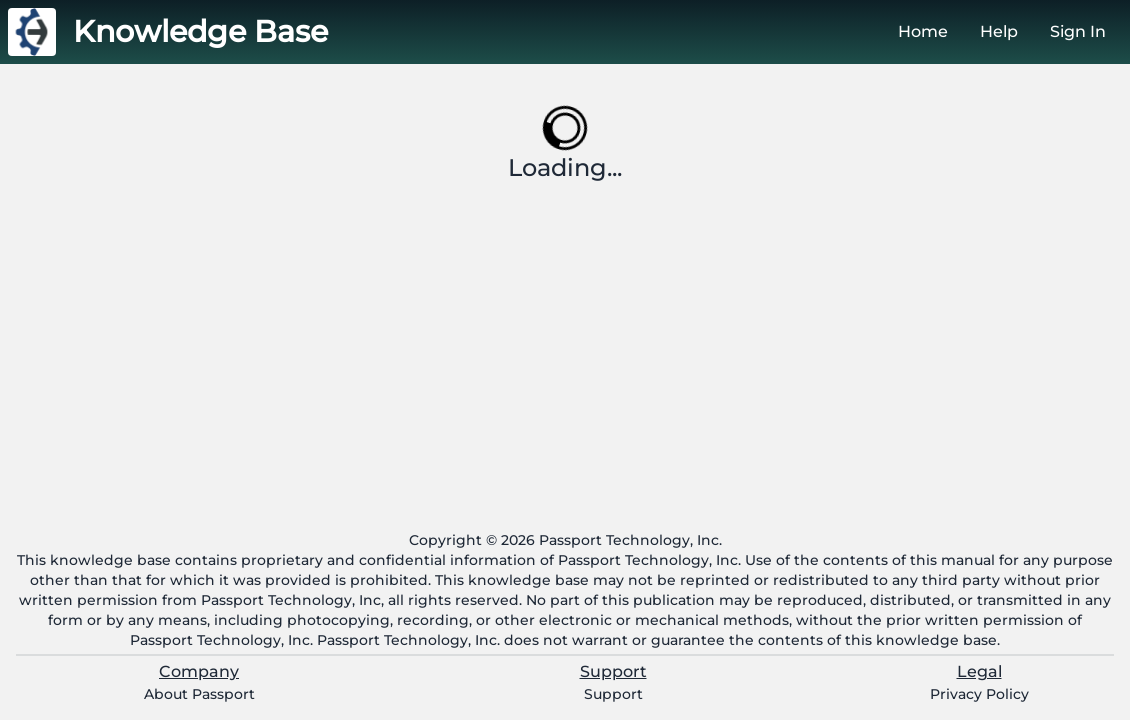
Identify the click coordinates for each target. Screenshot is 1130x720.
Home (923, 31)
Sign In (1078, 31)
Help (999, 31)
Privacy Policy (979, 694)
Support (613, 694)
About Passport (199, 694)
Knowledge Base (200, 32)
